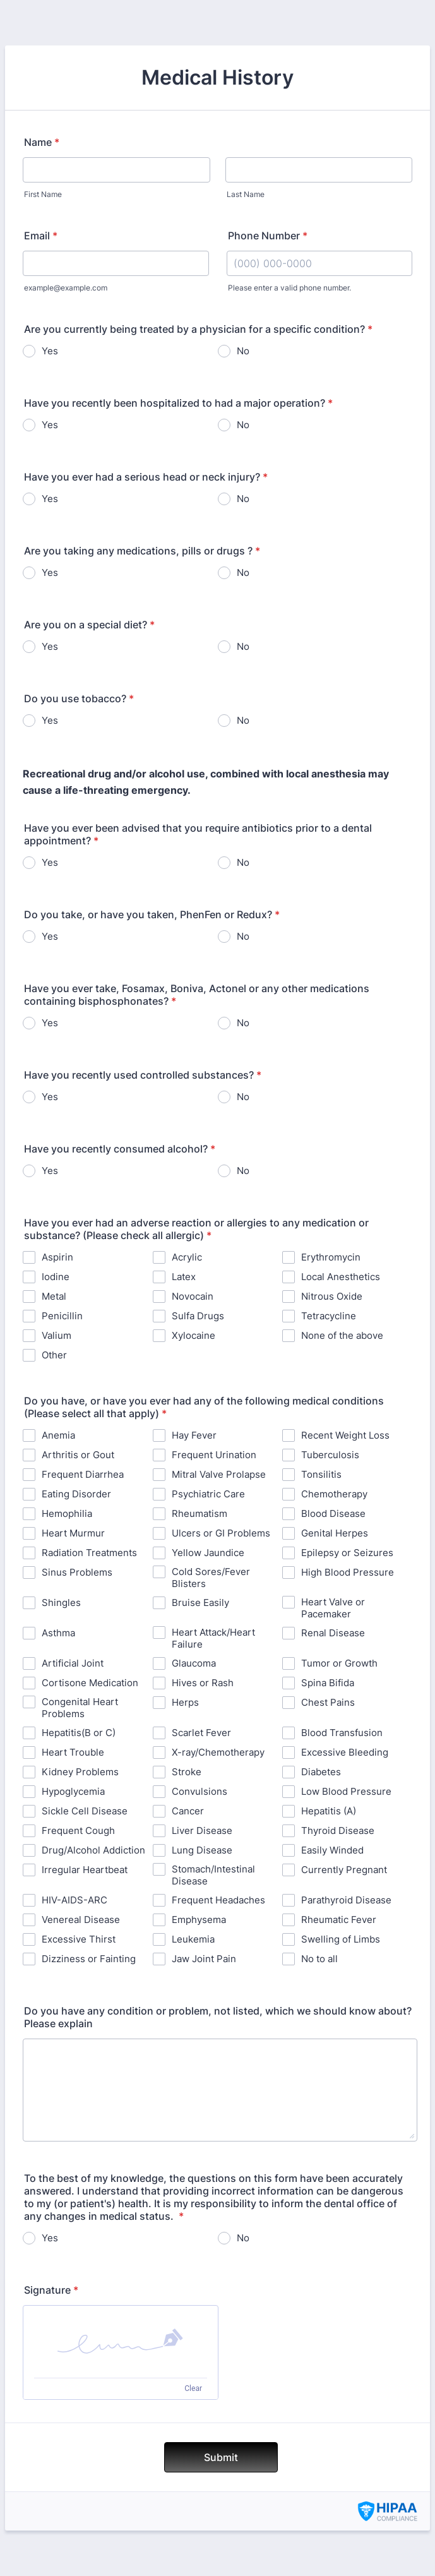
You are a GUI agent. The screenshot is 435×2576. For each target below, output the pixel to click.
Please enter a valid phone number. (289, 287)
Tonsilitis (321, 1474)
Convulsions (199, 1791)
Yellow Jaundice (208, 1553)
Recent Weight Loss (345, 1435)
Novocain (192, 1296)
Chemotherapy (334, 1494)
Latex (184, 1277)
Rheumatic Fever (338, 1920)
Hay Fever (194, 1435)
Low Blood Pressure (346, 1791)
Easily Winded (332, 1850)
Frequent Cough (78, 1830)
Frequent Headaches (218, 1900)
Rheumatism (199, 1513)
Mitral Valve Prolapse (219, 1474)
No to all (319, 1959)
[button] (120, 2342)
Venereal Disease (81, 1920)
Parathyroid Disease (346, 1900)
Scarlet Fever (201, 1733)
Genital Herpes (334, 1533)
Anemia (58, 1435)
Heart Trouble (73, 1752)
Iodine (55, 1277)
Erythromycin (331, 1257)
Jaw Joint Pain (204, 1959)
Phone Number (267, 235)
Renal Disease (333, 1633)
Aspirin (57, 1257)
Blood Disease (333, 1513)
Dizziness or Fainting (89, 1959)
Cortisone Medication (90, 1683)
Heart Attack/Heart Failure (213, 1638)
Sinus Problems (77, 1572)
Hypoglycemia (73, 1791)
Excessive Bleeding (344, 1752)
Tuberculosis (330, 1455)
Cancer (188, 1811)
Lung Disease (202, 1850)
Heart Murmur (73, 1533)
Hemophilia (67, 1513)
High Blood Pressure (347, 1572)
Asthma (58, 1633)
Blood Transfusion (342, 1733)
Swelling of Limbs (340, 1939)
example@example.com (65, 287)
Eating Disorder (76, 1494)
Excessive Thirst (79, 1939)
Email (40, 235)
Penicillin (62, 1316)
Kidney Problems (80, 1772)
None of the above (342, 1335)
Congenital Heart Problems (80, 1708)
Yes (50, 351)
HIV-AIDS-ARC (74, 1900)
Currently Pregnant (344, 1870)
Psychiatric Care (208, 1494)
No (243, 351)
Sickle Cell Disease (85, 1811)
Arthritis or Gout (78, 1455)
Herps (185, 1702)
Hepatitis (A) (328, 1811)
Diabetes (321, 1772)
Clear (193, 2388)
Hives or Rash (203, 1683)
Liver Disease (202, 1830)
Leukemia (193, 1939)
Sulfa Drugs (198, 1316)
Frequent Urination (214, 1455)
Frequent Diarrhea (83, 1474)
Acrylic (187, 1257)
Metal (54, 1296)
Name (41, 142)
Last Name (246, 194)
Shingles (61, 1603)
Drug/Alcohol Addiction (93, 1850)
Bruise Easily (200, 1603)
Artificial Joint (73, 1663)
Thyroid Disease (337, 1830)
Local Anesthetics (340, 1277)
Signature (51, 2290)
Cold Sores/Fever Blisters (211, 1578)
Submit (221, 2457)
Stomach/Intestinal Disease (213, 1875)
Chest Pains (328, 1702)
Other (54, 1355)
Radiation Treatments (89, 1553)
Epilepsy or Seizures (347, 1553)
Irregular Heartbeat (85, 1870)
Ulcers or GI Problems (221, 1533)
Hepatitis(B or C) (79, 1733)
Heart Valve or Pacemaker (333, 1608)
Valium (56, 1335)
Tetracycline (328, 1316)
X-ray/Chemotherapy (218, 1752)
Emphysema (199, 1920)
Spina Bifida (327, 1683)
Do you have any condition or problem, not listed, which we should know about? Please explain (218, 2017)
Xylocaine (193, 1335)
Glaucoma (194, 1663)
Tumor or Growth (339, 1663)
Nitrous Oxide (331, 1296)
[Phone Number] (320, 263)
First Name (43, 194)
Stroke (186, 1772)
